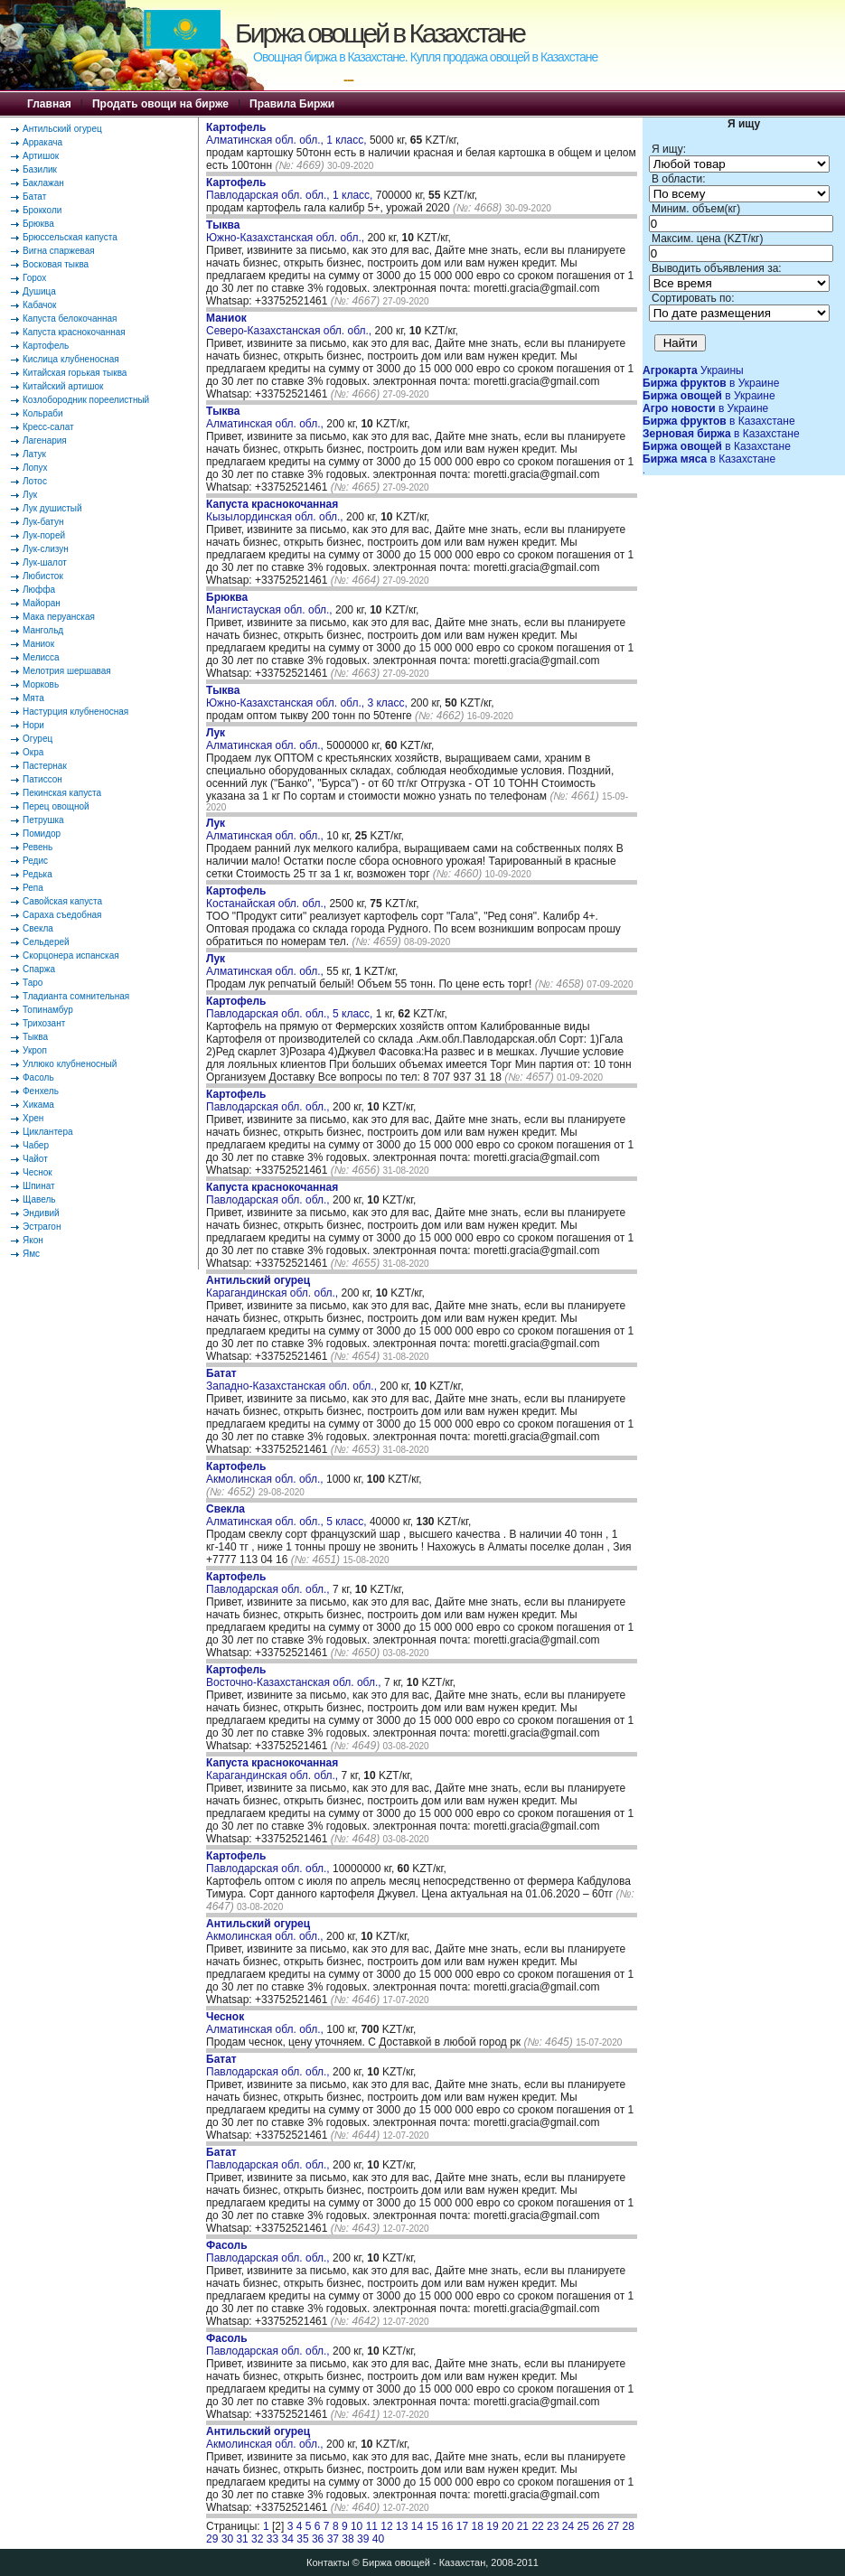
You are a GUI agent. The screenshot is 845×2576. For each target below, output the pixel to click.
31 (242, 2539)
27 (613, 2526)
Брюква (38, 224)
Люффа (39, 590)
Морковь (41, 684)
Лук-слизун (46, 549)
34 (288, 2539)
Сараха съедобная (62, 915)
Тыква (35, 1037)
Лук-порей (44, 535)
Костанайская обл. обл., (267, 897)
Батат (34, 196)
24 (568, 2526)
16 (447, 2526)
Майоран (42, 603)
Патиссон (42, 779)
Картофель (46, 346)
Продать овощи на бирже (160, 104)
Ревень (37, 847)
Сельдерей (46, 942)
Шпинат (39, 1186)
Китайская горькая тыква (75, 373)
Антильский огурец (62, 129)
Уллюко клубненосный (70, 1064)
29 (212, 2539)
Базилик (40, 169)
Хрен (33, 1118)
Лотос (35, 481)
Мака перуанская (59, 617)
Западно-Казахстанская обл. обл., (293, 1379)
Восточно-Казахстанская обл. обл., (295, 1676)
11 (372, 2526)
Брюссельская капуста (70, 237)
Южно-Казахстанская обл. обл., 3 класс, (308, 696)
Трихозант (44, 1023)
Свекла (38, 928)
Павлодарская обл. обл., (269, 1100)
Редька (37, 874)
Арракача (42, 142)
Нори (33, 725)
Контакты (328, 2562)
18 (478, 2526)
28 (628, 2526)
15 (431, 2526)
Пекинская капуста (62, 793)
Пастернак (45, 766)
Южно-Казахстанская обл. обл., (286, 231)
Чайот (35, 1159)
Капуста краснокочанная (74, 332)
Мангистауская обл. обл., (270, 603)
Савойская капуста (62, 901)
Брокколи (42, 210)
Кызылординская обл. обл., (276, 510)
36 (318, 2539)
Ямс (31, 1254)
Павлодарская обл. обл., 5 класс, (291, 1007)
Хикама (38, 1105)
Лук (30, 495)
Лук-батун (43, 522)
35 (302, 2539)
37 (333, 2539)
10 (356, 2526)
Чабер (36, 1145)
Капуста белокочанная (70, 318)
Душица (39, 291)
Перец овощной (56, 806)
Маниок (38, 644)
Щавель (39, 1199)
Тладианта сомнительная (76, 996)
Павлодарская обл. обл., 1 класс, (291, 188)
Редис (35, 861)
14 (417, 2526)
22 (537, 2526)
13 (402, 2526)
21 (523, 2526)
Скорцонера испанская (71, 955)
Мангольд (43, 630)
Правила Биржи (291, 104)
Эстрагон (42, 1227)
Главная (49, 104)
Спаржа (39, 969)
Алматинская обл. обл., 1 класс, (288, 133)
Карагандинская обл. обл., (273, 1286)
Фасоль (38, 1077)
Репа (33, 888)
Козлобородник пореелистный (86, 400)
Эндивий (41, 1213)
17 (462, 2526)
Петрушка (43, 820)
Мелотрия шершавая (67, 671)
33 (272, 2539)
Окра (33, 752)
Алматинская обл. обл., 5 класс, (288, 1515)
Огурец (37, 739)
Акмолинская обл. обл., (266, 1472)
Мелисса (41, 657)
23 (553, 2526)
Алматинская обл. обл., (266, 417)
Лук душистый (52, 508)
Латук (34, 454)
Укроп (35, 1050)
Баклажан (43, 183)
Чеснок (37, 1172)
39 (363, 2539)
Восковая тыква (56, 264)
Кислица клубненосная (71, 359)
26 (598, 2526)
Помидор (42, 833)
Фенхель (41, 1091)
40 (378, 2539)
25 (582, 2526)
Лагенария (45, 440)
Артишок (41, 156)
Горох (34, 278)
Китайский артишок (63, 386)
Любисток (43, 576)
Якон (33, 1240)
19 (492, 2526)
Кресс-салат (48, 427)
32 (257, 2539)
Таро (32, 983)
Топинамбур (48, 1010)
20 (507, 2526)
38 (347, 2539)
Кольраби (43, 413)
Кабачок (39, 305)
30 (227, 2539)
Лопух (35, 468)
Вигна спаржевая (59, 251)
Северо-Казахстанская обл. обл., (290, 324)
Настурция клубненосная (75, 712)
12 (386, 2526)
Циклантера (48, 1132)
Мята (33, 698)
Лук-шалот (45, 562)
